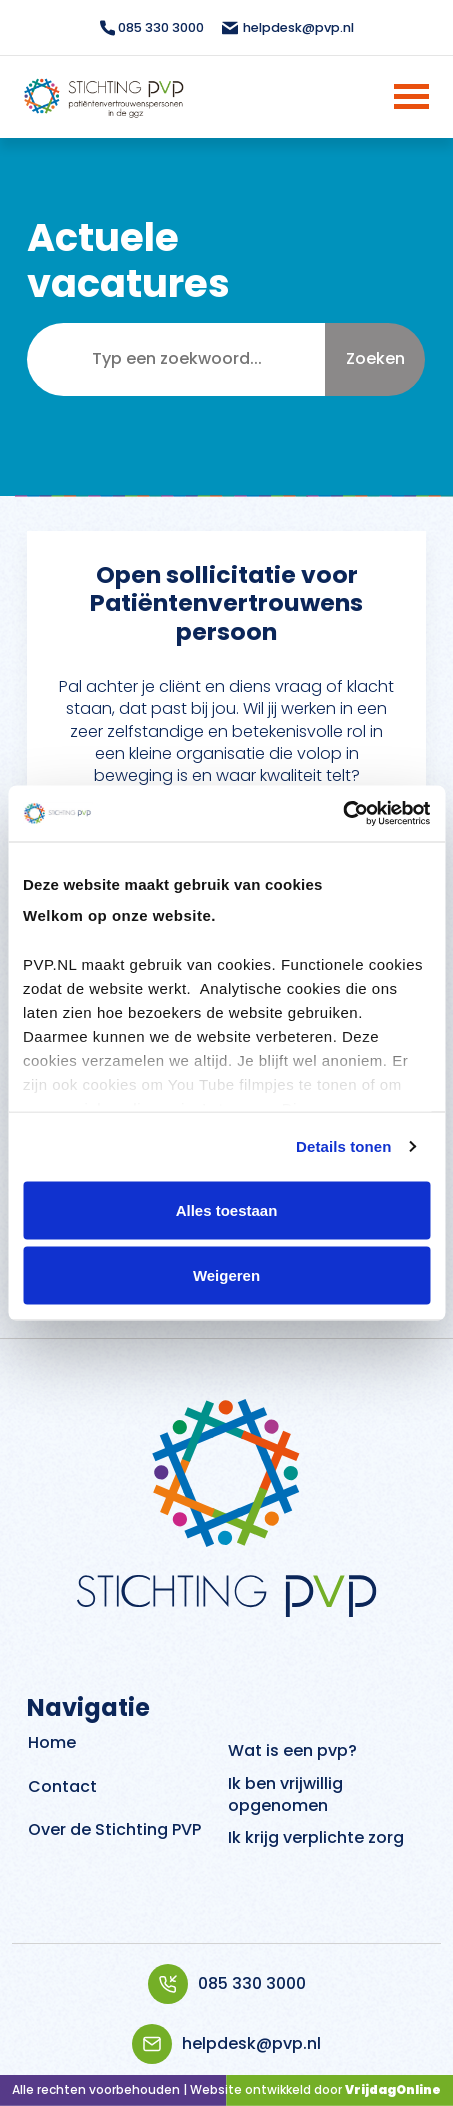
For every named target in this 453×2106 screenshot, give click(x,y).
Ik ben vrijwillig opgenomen (285, 1794)
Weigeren (226, 1275)
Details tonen (343, 1146)
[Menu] (385, 96)
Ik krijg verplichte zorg (316, 1837)
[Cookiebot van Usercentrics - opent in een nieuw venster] (342, 814)
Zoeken (375, 358)
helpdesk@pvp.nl (226, 2044)
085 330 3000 (227, 1984)
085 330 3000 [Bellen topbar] (152, 27)
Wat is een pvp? (292, 1750)
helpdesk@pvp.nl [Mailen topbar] (287, 27)
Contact (62, 1786)
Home (52, 1742)
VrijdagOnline (393, 2089)
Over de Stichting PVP (114, 1829)
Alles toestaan (227, 1209)
